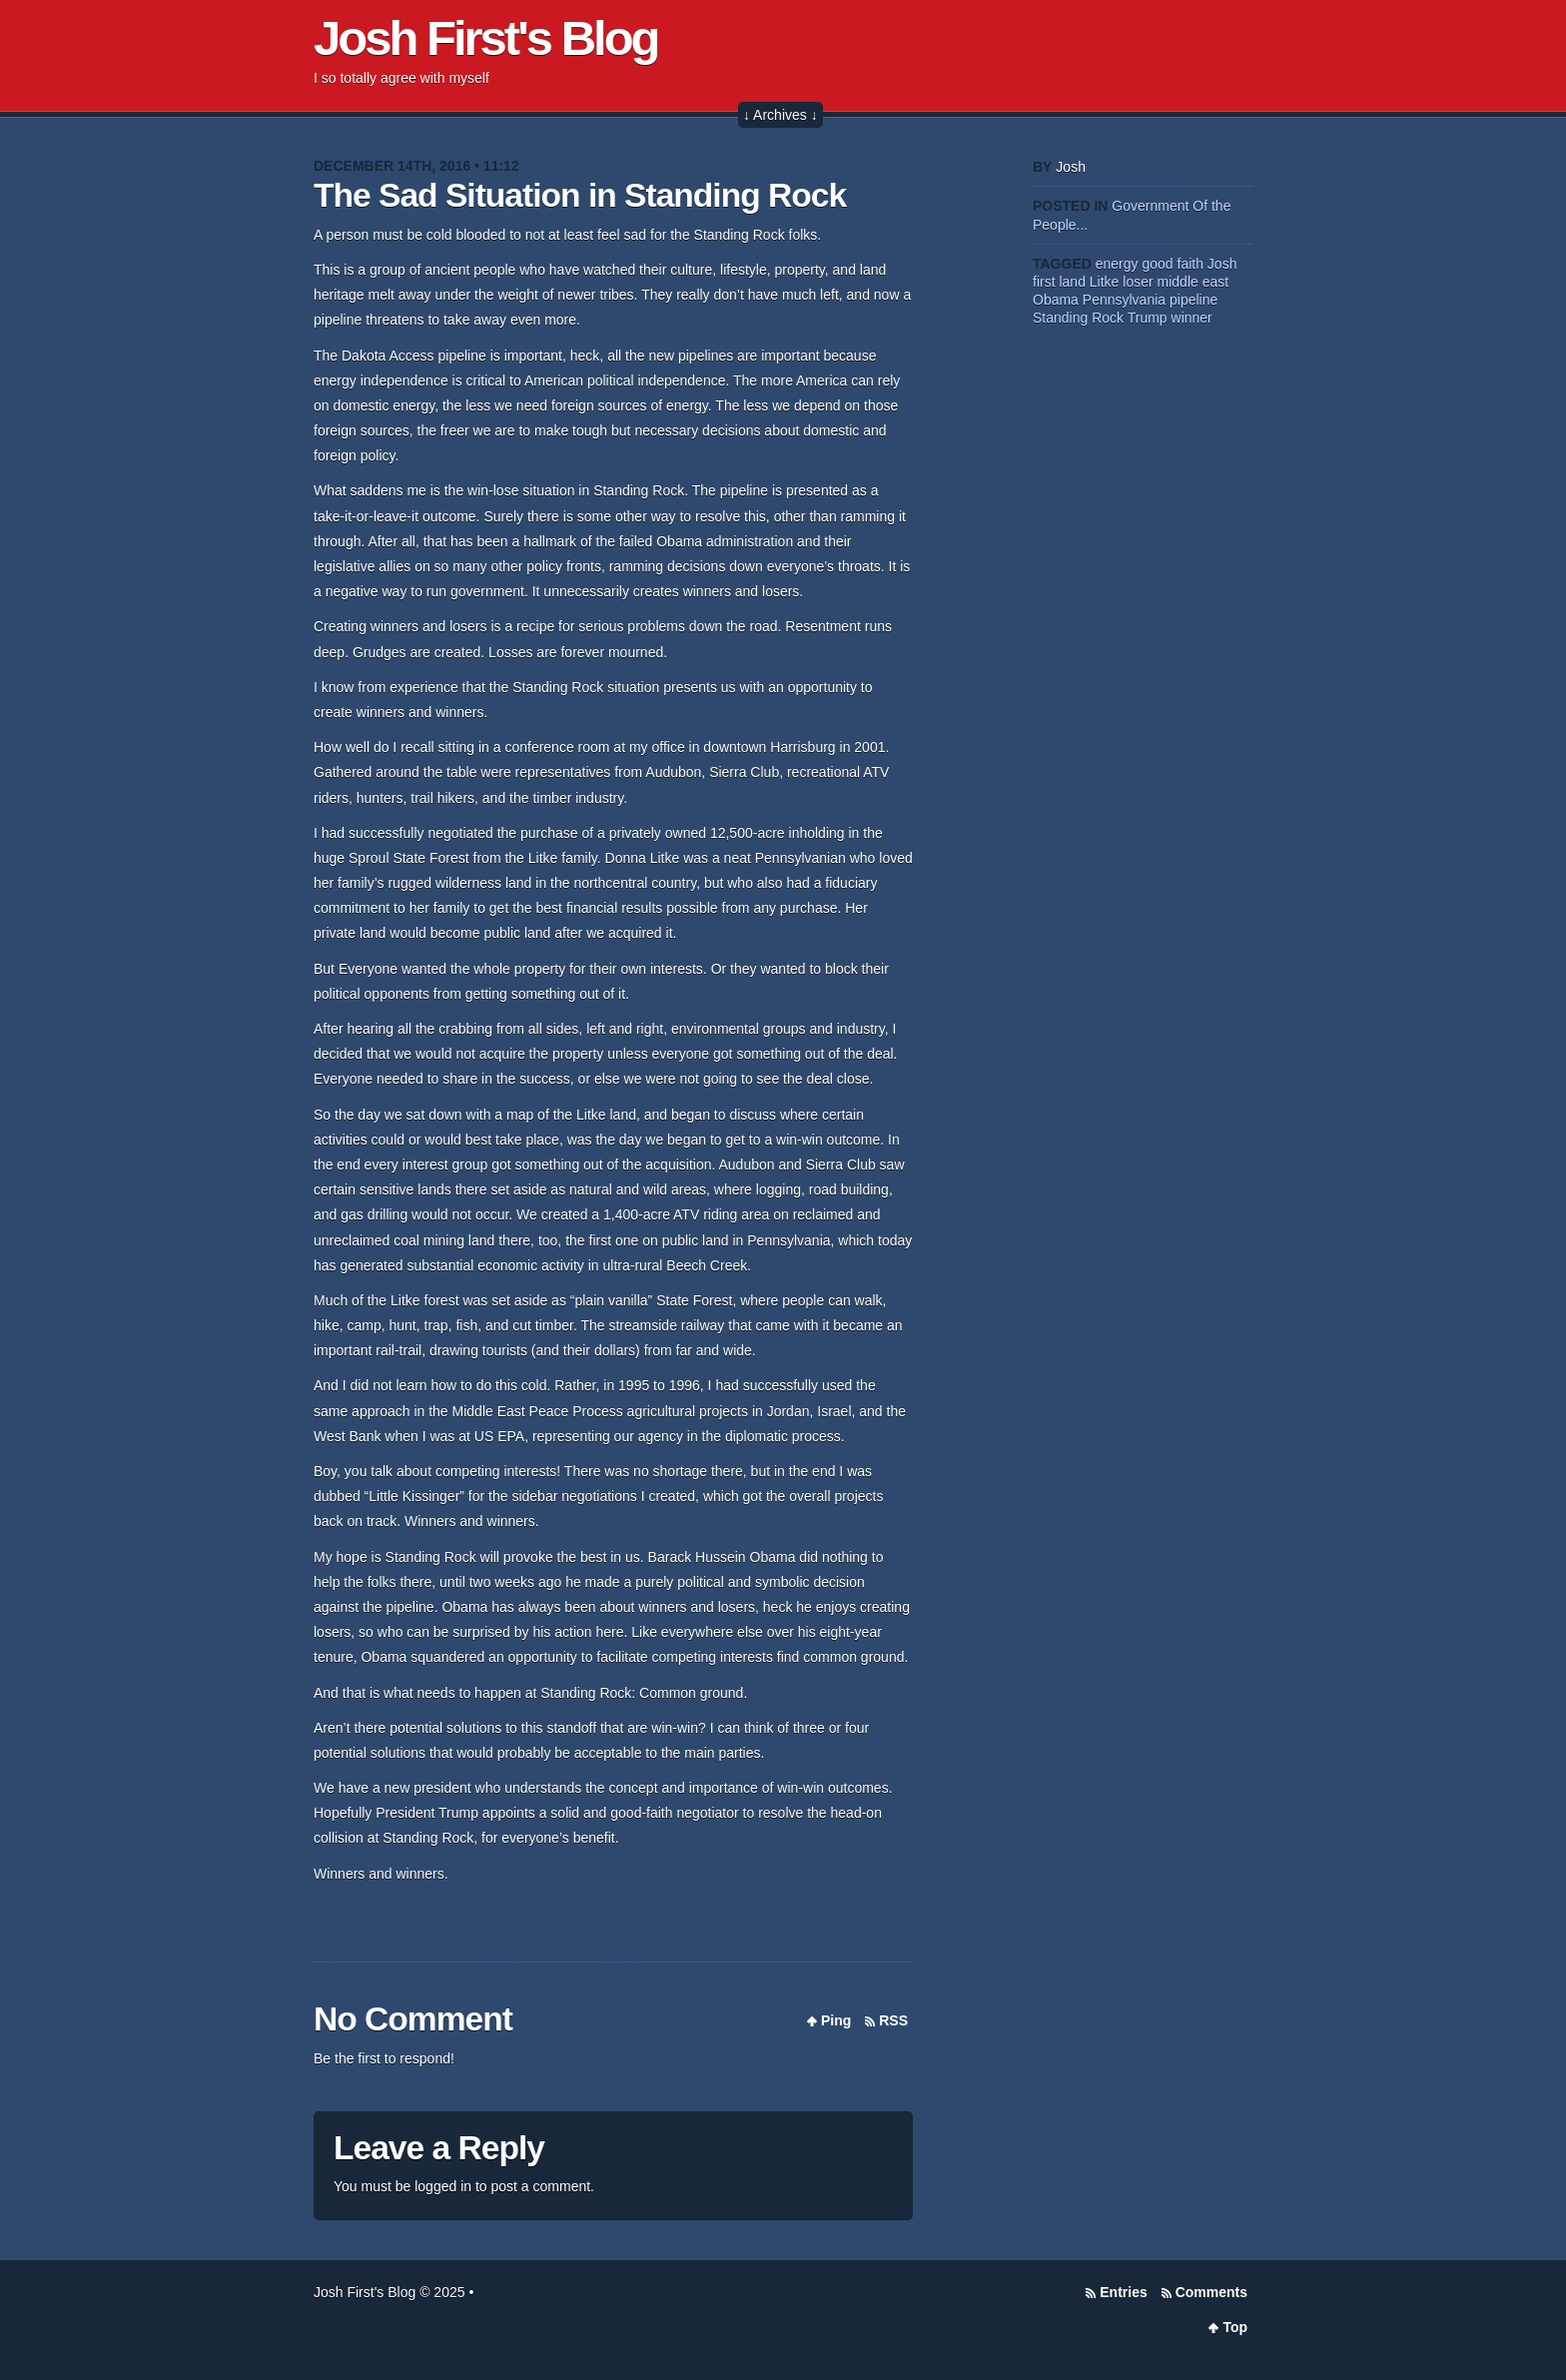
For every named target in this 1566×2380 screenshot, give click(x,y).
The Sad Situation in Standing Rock (580, 195)
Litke (1105, 282)
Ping (836, 2020)
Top (1234, 2327)
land (1072, 282)
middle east (1193, 282)
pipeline (1193, 300)
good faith (1172, 264)
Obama (1056, 300)
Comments (1211, 2292)
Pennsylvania (1124, 300)
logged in (442, 2186)
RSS (893, 2020)
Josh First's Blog (486, 38)
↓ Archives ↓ (780, 115)
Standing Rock (1078, 318)
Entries (1123, 2292)
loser (1138, 282)
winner (1192, 318)
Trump (1148, 318)
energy (1117, 264)
